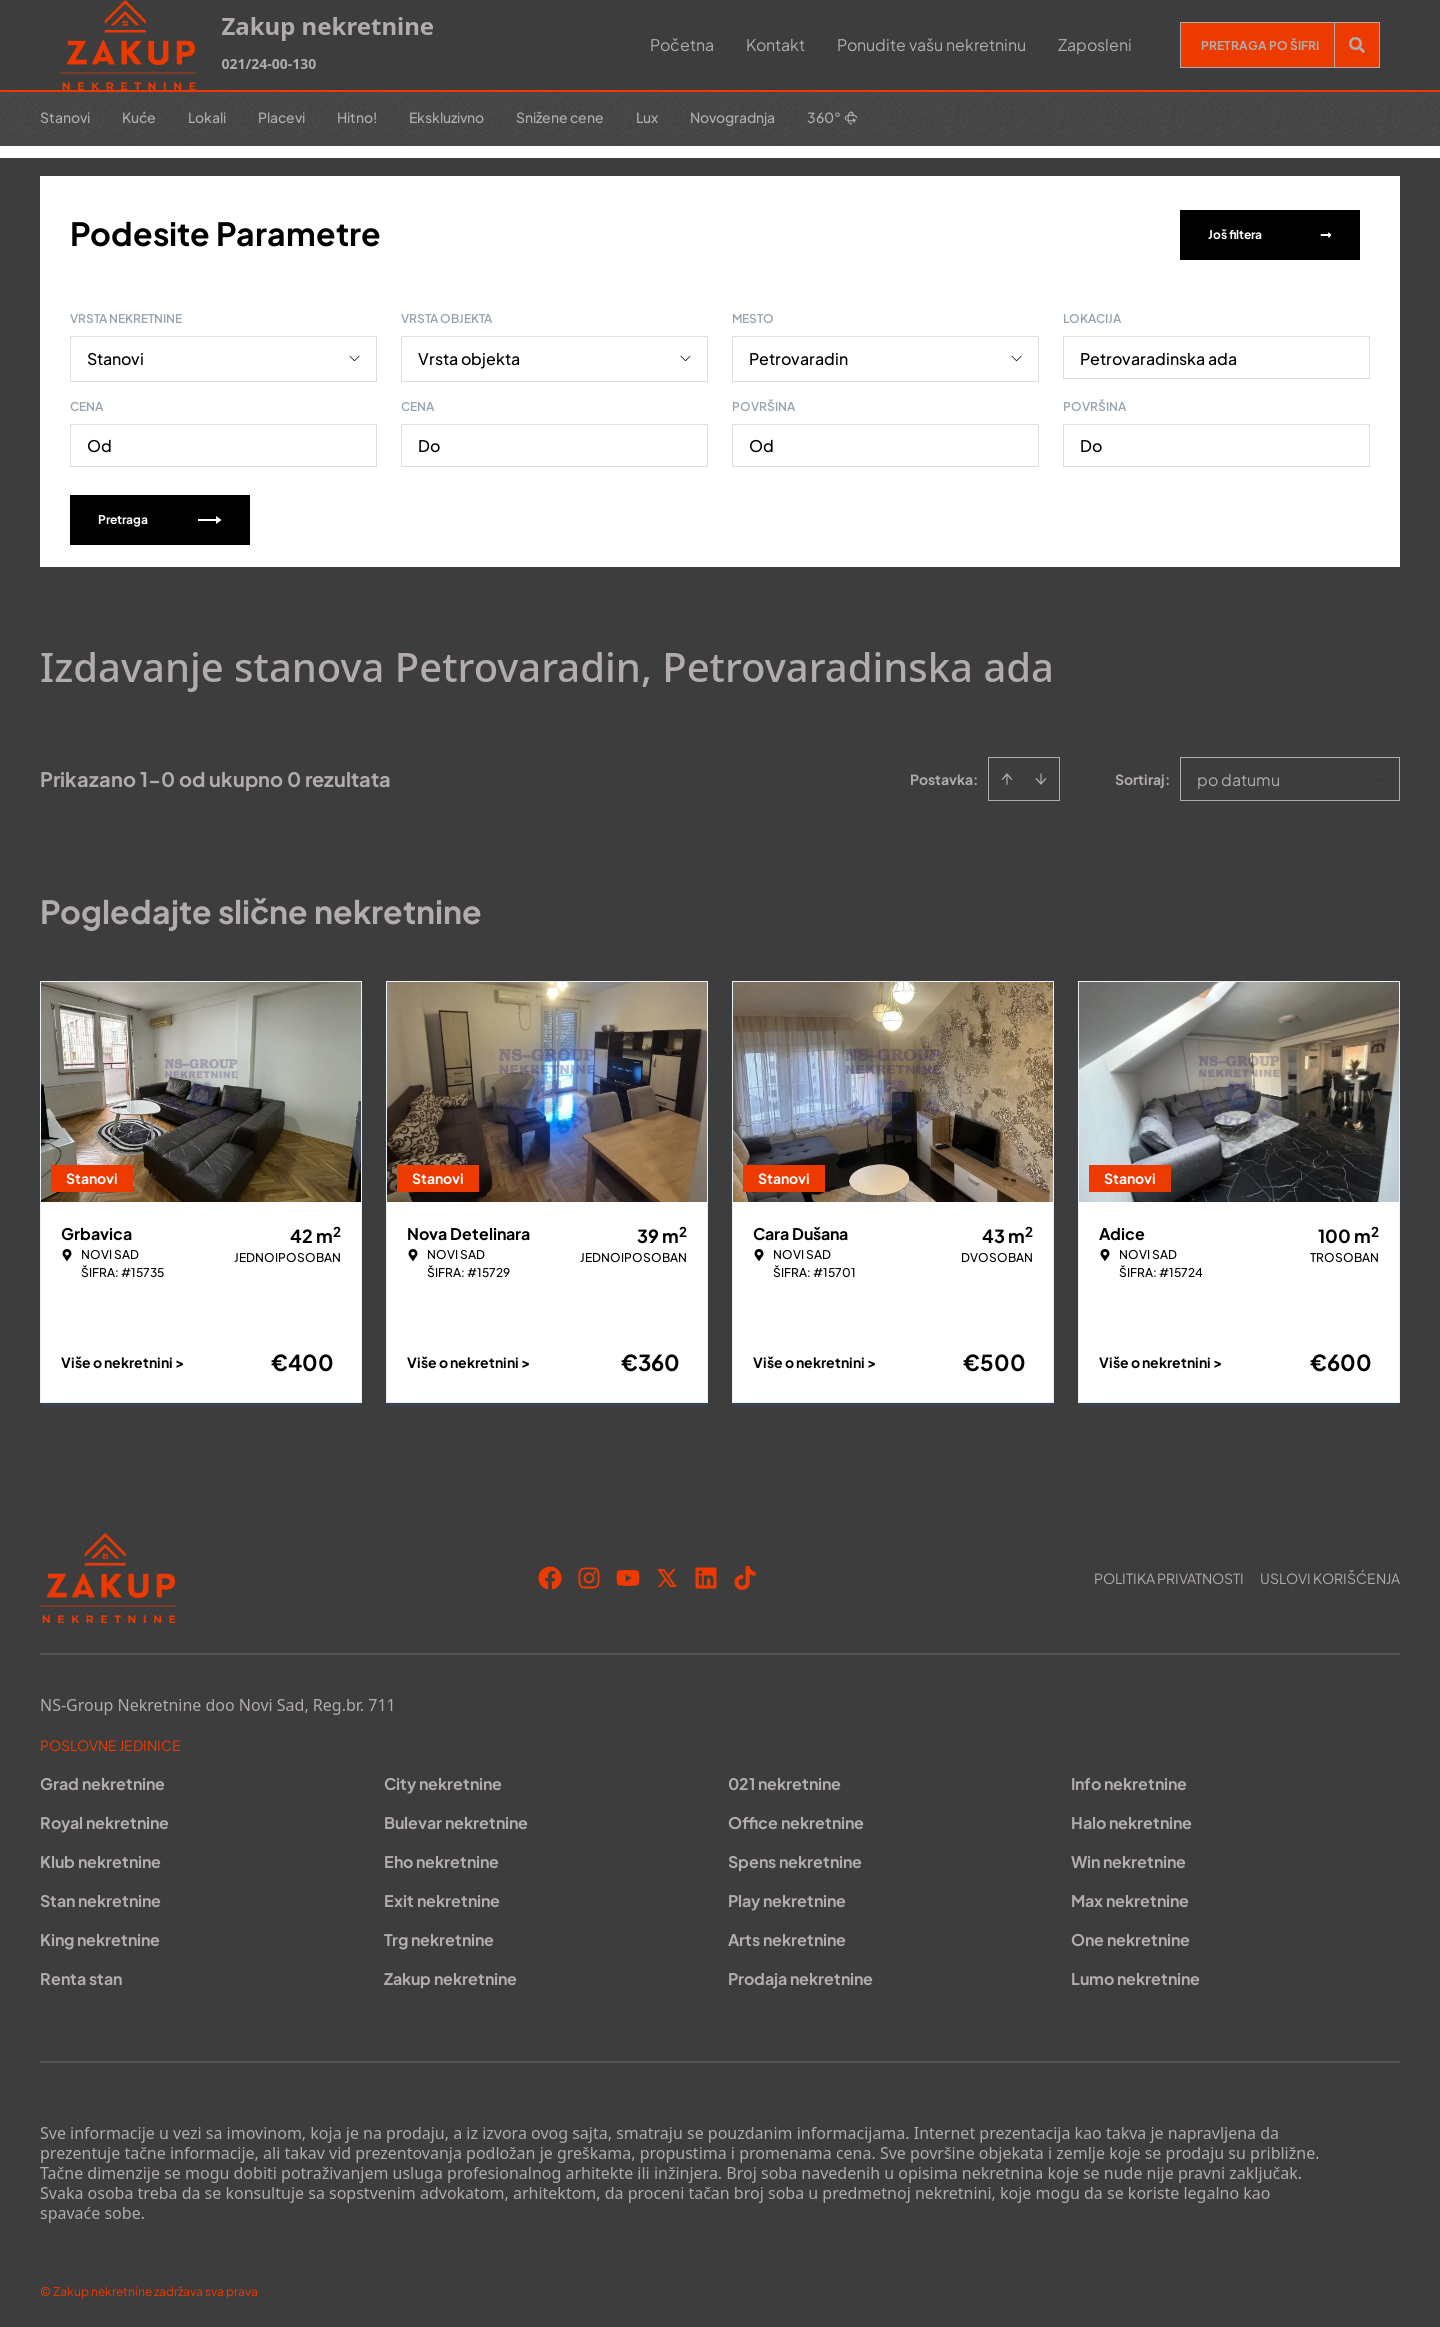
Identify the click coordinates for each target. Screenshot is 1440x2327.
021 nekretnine (784, 1779)
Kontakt (775, 44)
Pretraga (160, 515)
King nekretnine (100, 1935)
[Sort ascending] (1007, 775)
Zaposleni (1095, 44)
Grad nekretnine (102, 1779)
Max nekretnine (1130, 1896)
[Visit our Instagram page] (589, 1574)
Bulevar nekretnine (456, 1818)
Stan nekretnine (100, 1896)
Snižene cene (560, 117)
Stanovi (65, 117)
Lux (647, 117)
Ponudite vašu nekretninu (931, 44)
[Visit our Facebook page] (550, 1574)
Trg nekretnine (439, 1935)
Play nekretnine (787, 1896)
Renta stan (81, 1974)
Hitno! (357, 117)
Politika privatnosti (1169, 1574)
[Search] (1357, 45)
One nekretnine (1130, 1935)
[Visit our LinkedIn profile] (706, 1574)
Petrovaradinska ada (1158, 354)
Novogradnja (732, 117)
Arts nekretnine (787, 1935)
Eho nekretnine (441, 1857)
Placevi (281, 117)
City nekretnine (443, 1779)
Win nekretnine (1128, 1857)
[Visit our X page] (667, 1574)
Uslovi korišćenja (1330, 1574)
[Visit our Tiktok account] (745, 1574)
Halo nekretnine (1131, 1818)
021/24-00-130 (268, 63)
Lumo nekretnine (1135, 1974)
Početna (682, 44)
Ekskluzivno (446, 117)
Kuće (139, 117)
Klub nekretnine (100, 1857)
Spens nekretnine (795, 1857)
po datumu (1238, 775)
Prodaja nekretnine (800, 1974)
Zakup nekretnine (450, 1974)
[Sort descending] (1041, 775)
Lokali (207, 117)
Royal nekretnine (104, 1818)
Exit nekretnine (442, 1896)
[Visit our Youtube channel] (628, 1574)
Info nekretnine (1129, 1779)
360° (832, 117)
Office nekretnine (796, 1818)
